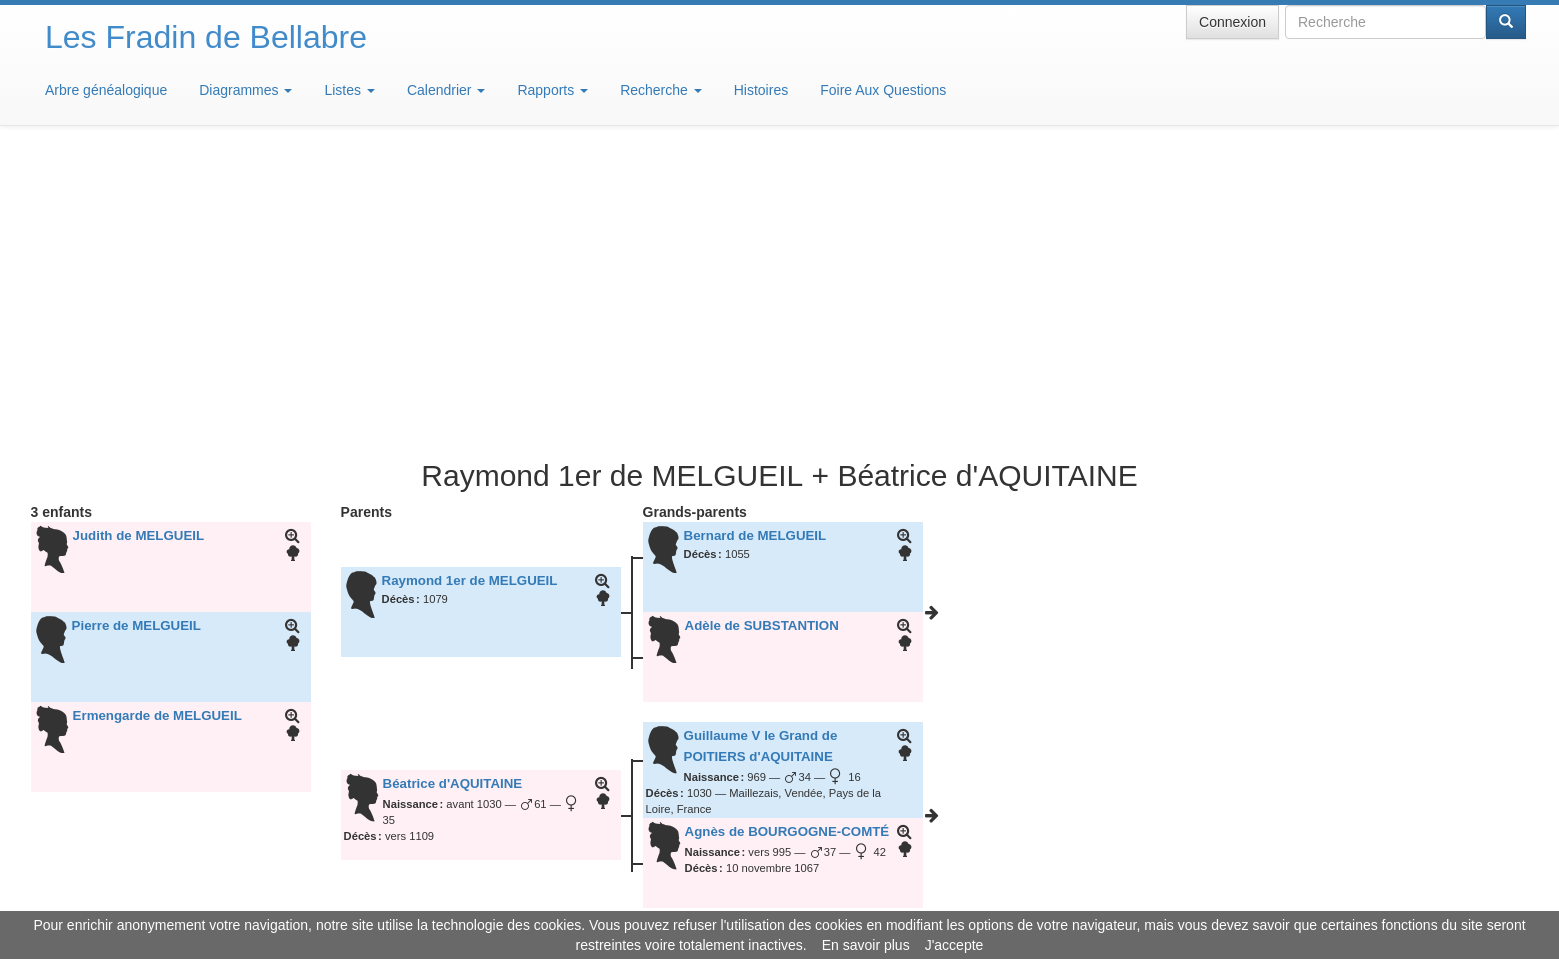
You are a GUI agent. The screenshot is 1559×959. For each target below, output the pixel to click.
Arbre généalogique (106, 90)
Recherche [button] (661, 90)
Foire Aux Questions (883, 90)
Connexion (1232, 22)
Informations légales (695, 899)
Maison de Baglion (868, 899)
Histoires (761, 90)
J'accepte (954, 945)
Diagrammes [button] (245, 90)
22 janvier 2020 (611, 713)
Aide (784, 899)
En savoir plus (866, 945)
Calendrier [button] (446, 90)
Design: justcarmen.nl (1467, 845)
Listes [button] (349, 90)
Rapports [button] (552, 90)
